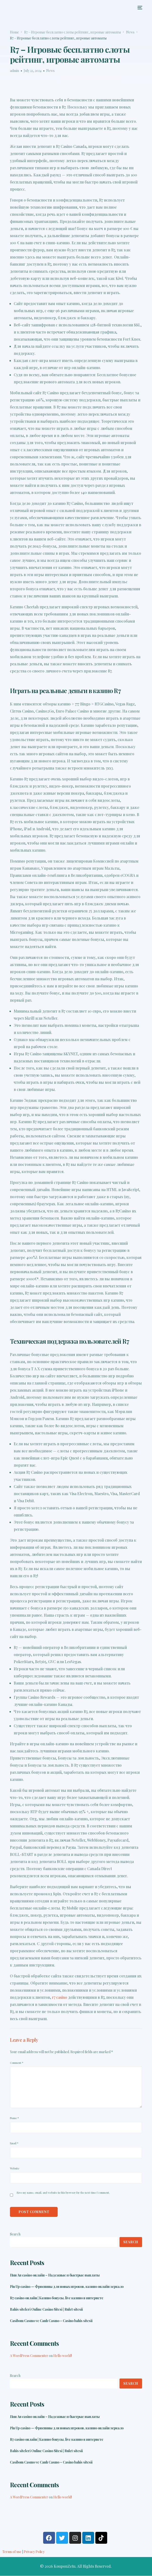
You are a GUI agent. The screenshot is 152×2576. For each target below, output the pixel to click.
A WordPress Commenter (29, 2355)
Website (14, 2168)
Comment (16, 2063)
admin (14, 70)
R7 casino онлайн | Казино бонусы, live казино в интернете (56, 2298)
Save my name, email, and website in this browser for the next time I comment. (63, 2192)
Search (15, 2234)
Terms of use (11, 2551)
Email (14, 2143)
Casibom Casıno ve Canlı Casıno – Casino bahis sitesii (51, 2321)
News (50, 70)
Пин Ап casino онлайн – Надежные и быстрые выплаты (55, 2275)
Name (14, 2118)
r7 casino (60, 1997)
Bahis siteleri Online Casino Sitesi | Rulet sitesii (46, 2309)
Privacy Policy (34, 2551)
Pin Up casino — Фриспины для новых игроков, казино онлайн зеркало (67, 2287)
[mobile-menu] (139, 7)
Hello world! (62, 2355)
